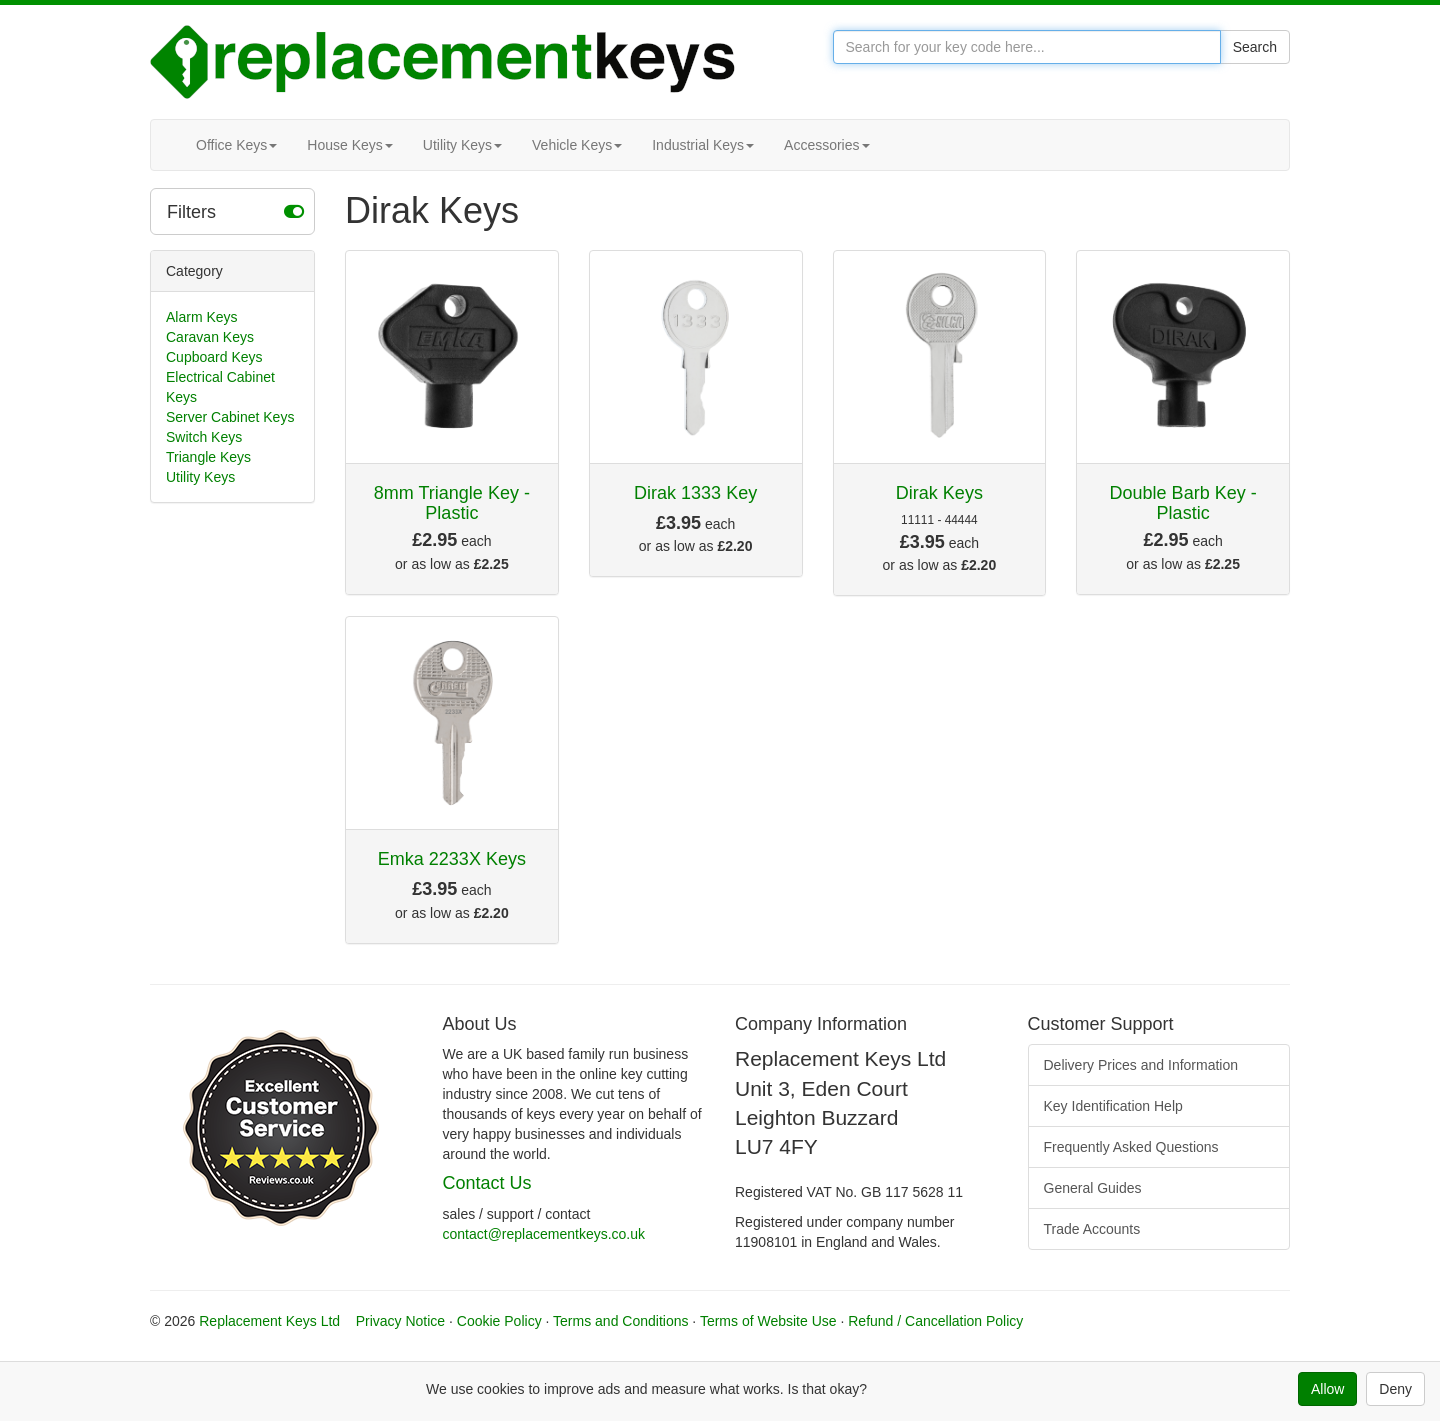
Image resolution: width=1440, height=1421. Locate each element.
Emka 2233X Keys (452, 859)
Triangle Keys (208, 457)
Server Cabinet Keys (230, 417)
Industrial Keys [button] (703, 145)
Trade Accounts (1092, 1229)
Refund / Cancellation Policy (935, 1321)
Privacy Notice (400, 1321)
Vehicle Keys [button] (577, 145)
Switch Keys (204, 437)
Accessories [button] (826, 145)
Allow (1327, 1389)
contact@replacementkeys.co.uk (544, 1234)
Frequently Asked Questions (1131, 1147)
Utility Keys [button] (462, 145)
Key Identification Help (1113, 1106)
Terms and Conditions (620, 1321)
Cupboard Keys (214, 357)
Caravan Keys (210, 337)
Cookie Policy (499, 1321)
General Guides (1093, 1188)
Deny (1395, 1389)
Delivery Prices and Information (1141, 1065)
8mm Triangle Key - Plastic (452, 503)
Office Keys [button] (236, 145)
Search (1255, 47)
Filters (235, 211)
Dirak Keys (939, 493)
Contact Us (487, 1183)
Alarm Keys (202, 317)
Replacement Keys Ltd (269, 1321)
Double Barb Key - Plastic (1183, 503)
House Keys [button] (349, 145)
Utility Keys (200, 477)
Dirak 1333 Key (695, 493)
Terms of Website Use (768, 1321)
